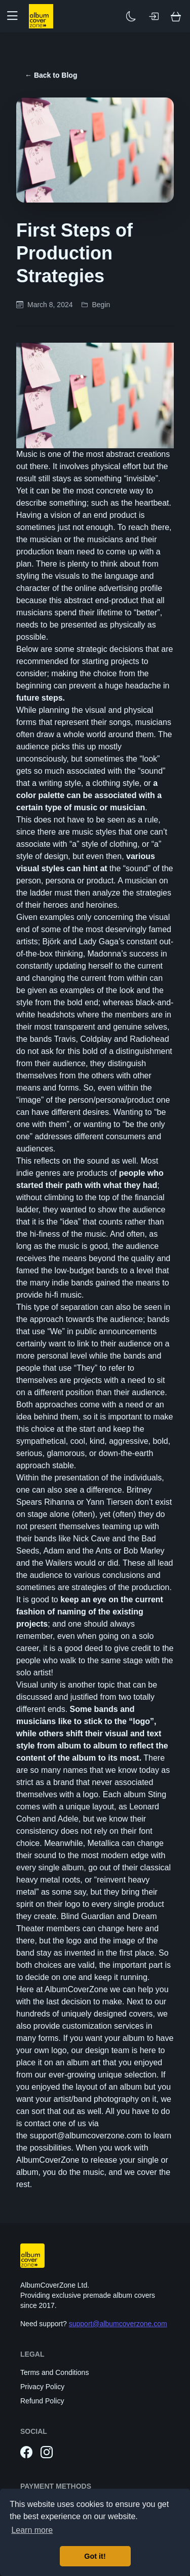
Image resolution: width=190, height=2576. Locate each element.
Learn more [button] (32, 2530)
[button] (16, 16)
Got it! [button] (94, 2556)
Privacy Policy (42, 2387)
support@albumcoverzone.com (118, 2324)
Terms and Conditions (54, 2372)
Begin (101, 305)
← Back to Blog (51, 75)
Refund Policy (42, 2401)
